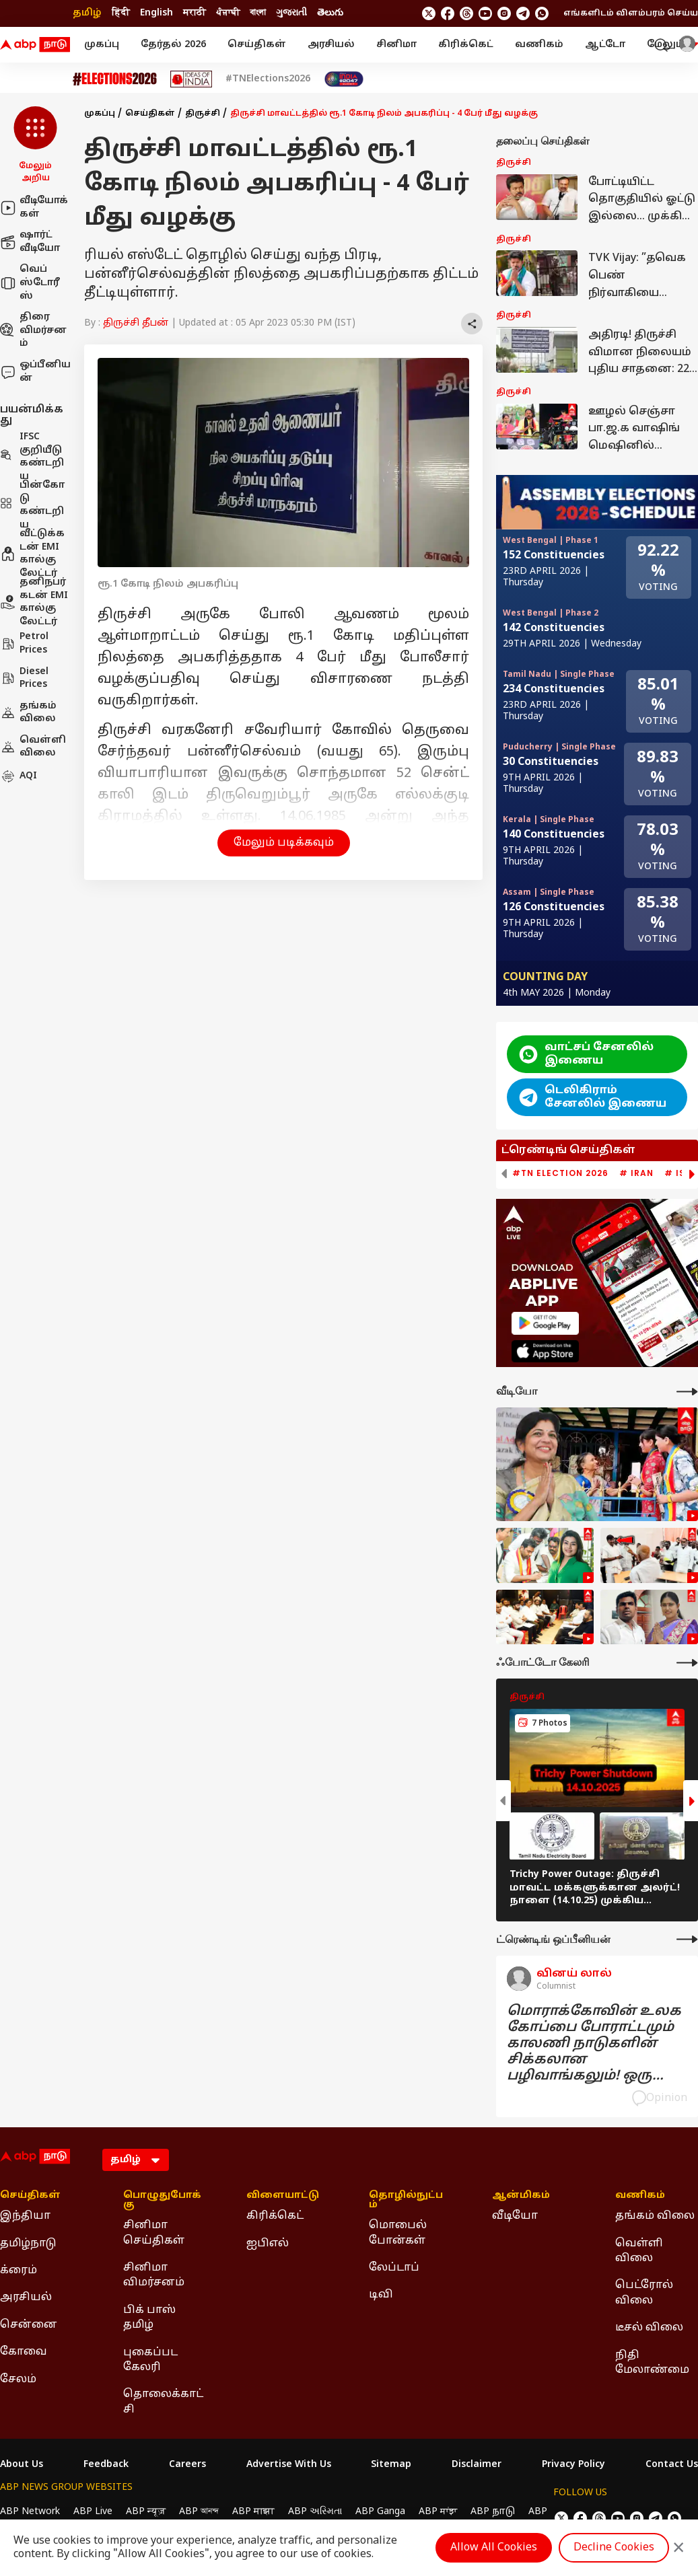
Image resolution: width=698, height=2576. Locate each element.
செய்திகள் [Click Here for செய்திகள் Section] (30, 2196)
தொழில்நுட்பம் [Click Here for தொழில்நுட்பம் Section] (406, 2200)
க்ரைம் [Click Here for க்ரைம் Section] (18, 2270)
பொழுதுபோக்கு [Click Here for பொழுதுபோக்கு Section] (162, 2200)
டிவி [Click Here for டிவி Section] (381, 2295)
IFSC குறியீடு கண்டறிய (32, 457)
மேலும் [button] (672, 44)
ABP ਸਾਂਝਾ (438, 2511)
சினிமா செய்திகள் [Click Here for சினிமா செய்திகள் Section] (153, 2233)
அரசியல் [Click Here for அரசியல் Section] (26, 2297)
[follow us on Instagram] (504, 13)
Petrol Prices (24, 643)
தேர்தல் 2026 (173, 44)
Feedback (106, 2465)
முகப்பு (101, 44)
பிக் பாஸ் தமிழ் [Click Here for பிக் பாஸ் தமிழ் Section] (149, 2318)
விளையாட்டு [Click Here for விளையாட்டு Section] (282, 2196)
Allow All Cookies (493, 2547)
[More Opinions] (687, 1939)
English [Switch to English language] (156, 13)
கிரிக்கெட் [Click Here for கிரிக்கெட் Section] (275, 2216)
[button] (35, 145)
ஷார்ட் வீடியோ (30, 241)
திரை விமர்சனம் (33, 330)
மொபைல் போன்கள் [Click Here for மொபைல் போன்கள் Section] (398, 2233)
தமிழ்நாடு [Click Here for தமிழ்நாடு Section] (28, 2243)
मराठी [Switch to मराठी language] (194, 13)
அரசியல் (331, 44)
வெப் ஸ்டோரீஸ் (30, 282)
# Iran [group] (636, 1173)
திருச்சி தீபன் (135, 323)
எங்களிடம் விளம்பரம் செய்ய (630, 13)
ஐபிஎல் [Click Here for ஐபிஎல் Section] (267, 2243)
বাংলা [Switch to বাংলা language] (258, 13)
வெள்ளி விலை (33, 747)
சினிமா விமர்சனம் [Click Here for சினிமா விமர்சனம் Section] (153, 2275)
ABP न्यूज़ (146, 2511)
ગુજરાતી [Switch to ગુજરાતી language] (291, 13)
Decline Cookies (613, 2547)
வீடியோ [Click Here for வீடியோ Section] (515, 2216)
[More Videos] (687, 1392)
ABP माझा (253, 2511)
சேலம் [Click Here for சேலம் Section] (18, 2379)
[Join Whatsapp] (542, 13)
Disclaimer (476, 2465)
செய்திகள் (257, 44)
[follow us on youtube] (485, 13)
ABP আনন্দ (199, 2511)
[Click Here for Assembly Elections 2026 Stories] (115, 79)
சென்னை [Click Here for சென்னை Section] (28, 2325)
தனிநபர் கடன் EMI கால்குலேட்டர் (34, 602)
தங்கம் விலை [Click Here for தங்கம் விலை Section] (655, 2216)
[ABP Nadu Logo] (35, 45)
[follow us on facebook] (448, 13)
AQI (18, 776)
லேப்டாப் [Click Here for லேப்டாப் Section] (394, 2268)
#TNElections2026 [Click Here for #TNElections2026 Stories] (267, 79)
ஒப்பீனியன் (35, 371)
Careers (187, 2465)
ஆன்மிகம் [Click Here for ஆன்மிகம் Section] (521, 2196)
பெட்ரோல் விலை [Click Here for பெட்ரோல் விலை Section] (644, 2293)
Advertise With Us (288, 2465)
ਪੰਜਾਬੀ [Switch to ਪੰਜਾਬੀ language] (228, 13)
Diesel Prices (24, 678)
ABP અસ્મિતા (315, 2511)
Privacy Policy (573, 2465)
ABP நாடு (492, 2511)
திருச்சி (202, 113)
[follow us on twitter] (429, 13)
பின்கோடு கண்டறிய (32, 505)
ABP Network (30, 2511)
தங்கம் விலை (28, 712)
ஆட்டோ (605, 44)
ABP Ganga (380, 2511)
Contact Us (671, 2465)
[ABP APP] (545, 1323)
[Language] (135, 2160)
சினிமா (396, 44)
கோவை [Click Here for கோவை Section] (23, 2352)
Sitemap (391, 2465)
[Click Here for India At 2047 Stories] (344, 79)
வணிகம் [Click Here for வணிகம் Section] (640, 2196)
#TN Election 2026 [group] (560, 1173)
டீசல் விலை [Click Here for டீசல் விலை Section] (649, 2327)
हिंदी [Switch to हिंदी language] (121, 13)
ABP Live (92, 2511)
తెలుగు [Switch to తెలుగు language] (330, 13)
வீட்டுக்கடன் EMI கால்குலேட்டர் (32, 553)
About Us (21, 2465)
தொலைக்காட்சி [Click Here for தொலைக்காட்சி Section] (163, 2402)
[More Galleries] (687, 1663)
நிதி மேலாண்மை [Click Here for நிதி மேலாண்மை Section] (652, 2363)
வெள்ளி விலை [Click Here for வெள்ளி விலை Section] (639, 2251)
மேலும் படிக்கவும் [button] (284, 843)
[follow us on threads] (466, 13)
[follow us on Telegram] (523, 13)
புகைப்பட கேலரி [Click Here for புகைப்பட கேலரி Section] (150, 2360)
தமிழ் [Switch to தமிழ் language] (87, 13)
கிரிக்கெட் (465, 44)
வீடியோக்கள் (34, 207)
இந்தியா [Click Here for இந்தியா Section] (25, 2216)
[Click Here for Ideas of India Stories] (191, 79)
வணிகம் (539, 44)
